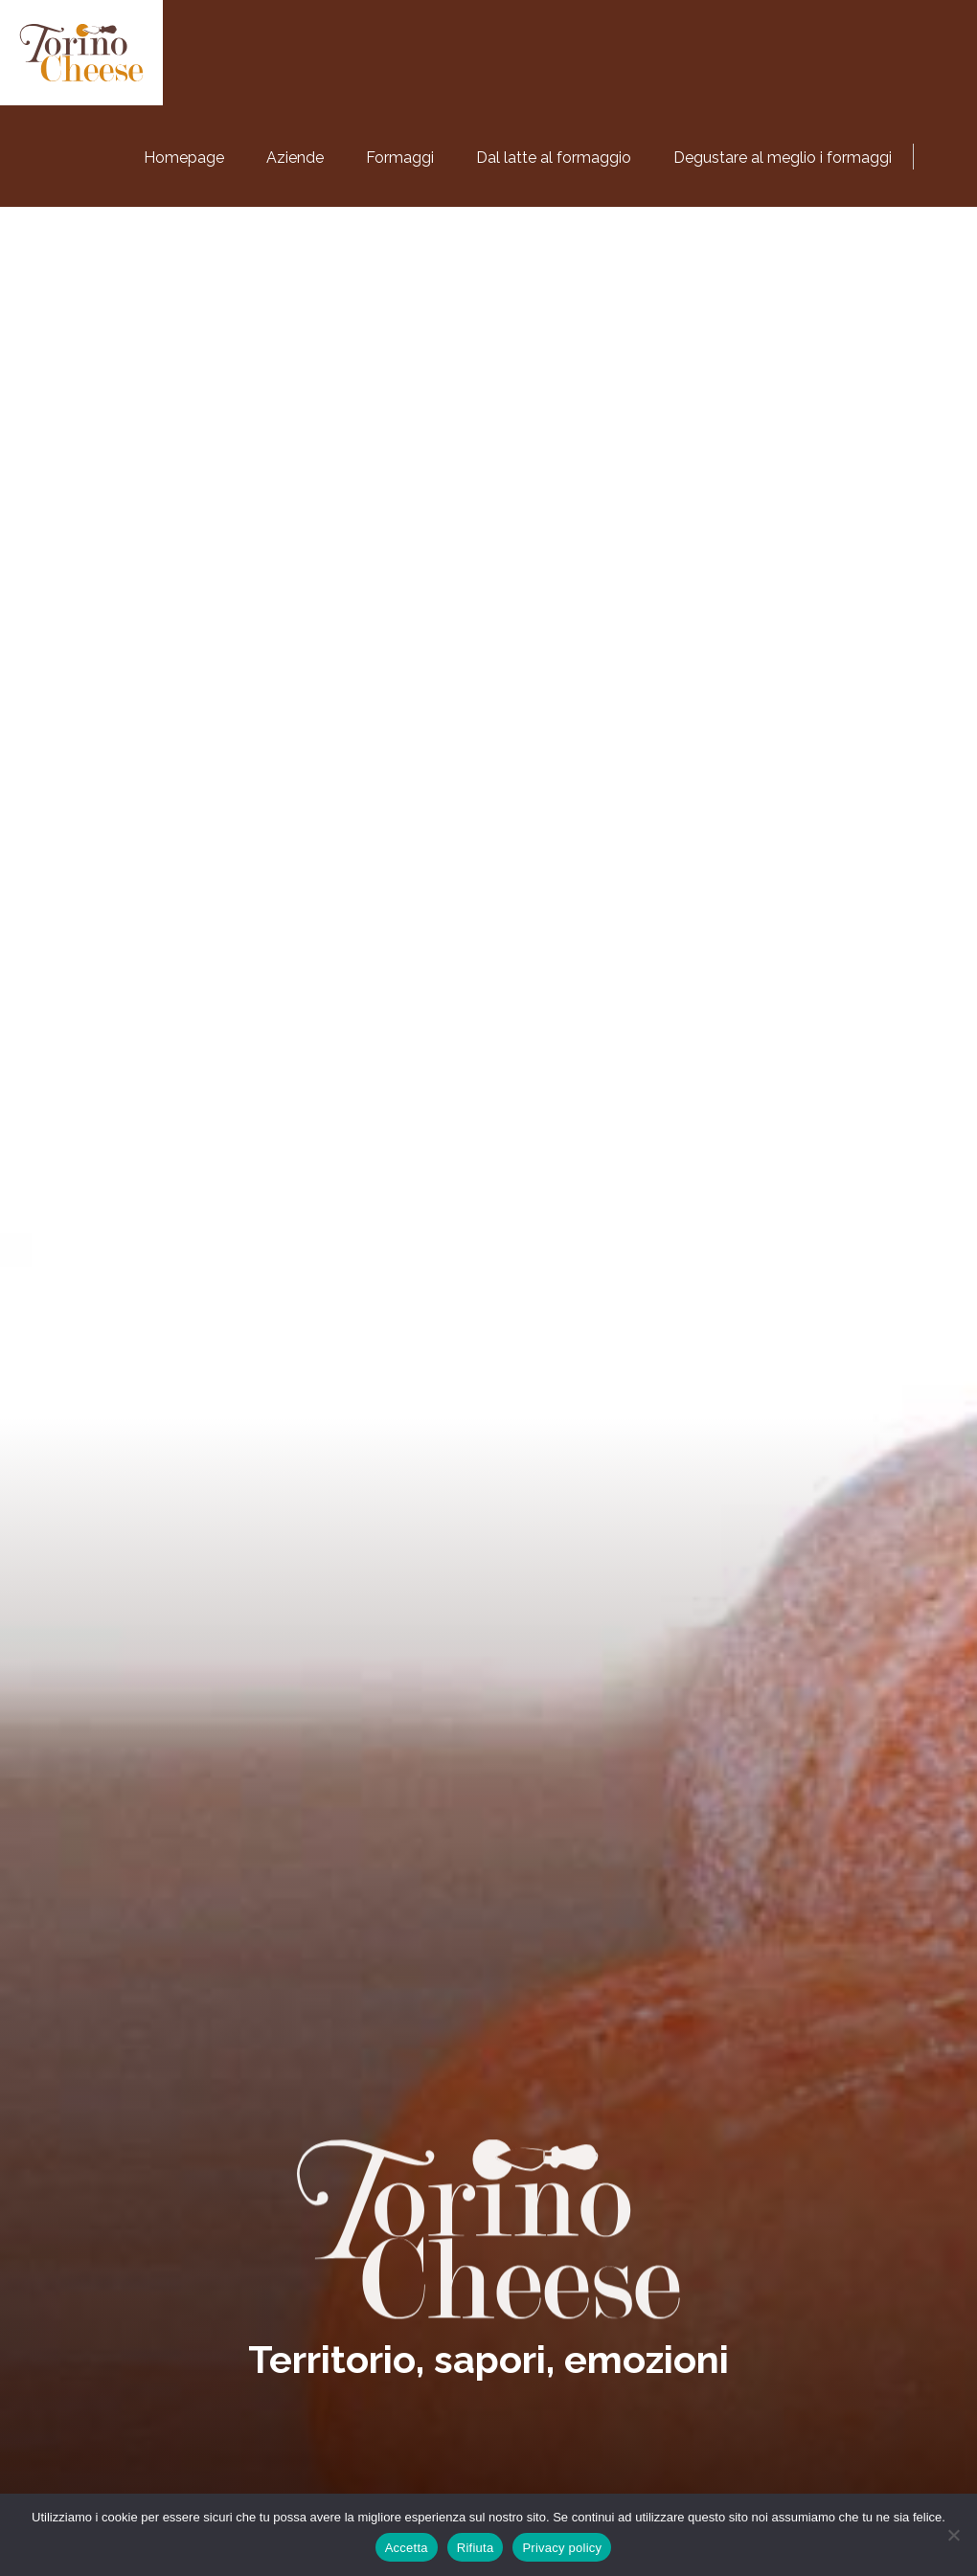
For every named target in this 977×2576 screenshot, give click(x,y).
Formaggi (400, 157)
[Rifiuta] (953, 2534)
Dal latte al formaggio (553, 157)
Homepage (184, 157)
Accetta (406, 2548)
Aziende (295, 157)
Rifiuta (475, 2548)
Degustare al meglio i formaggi (782, 157)
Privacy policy (562, 2548)
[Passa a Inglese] (948, 153)
